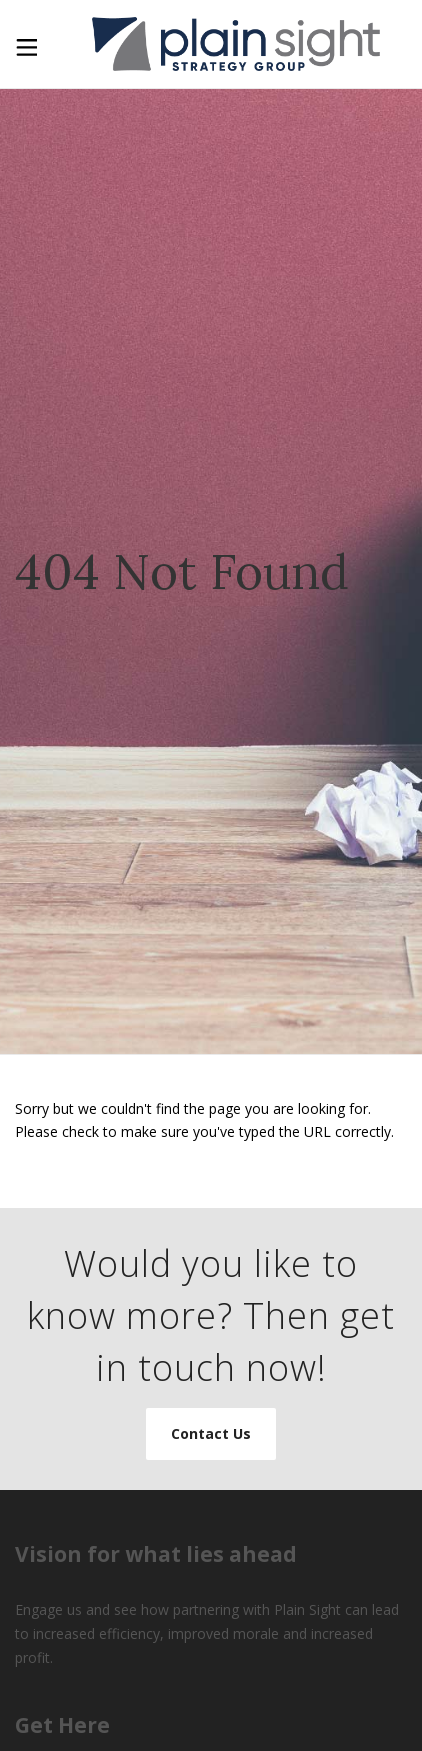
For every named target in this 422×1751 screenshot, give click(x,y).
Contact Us (211, 1433)
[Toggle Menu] (25, 43)
